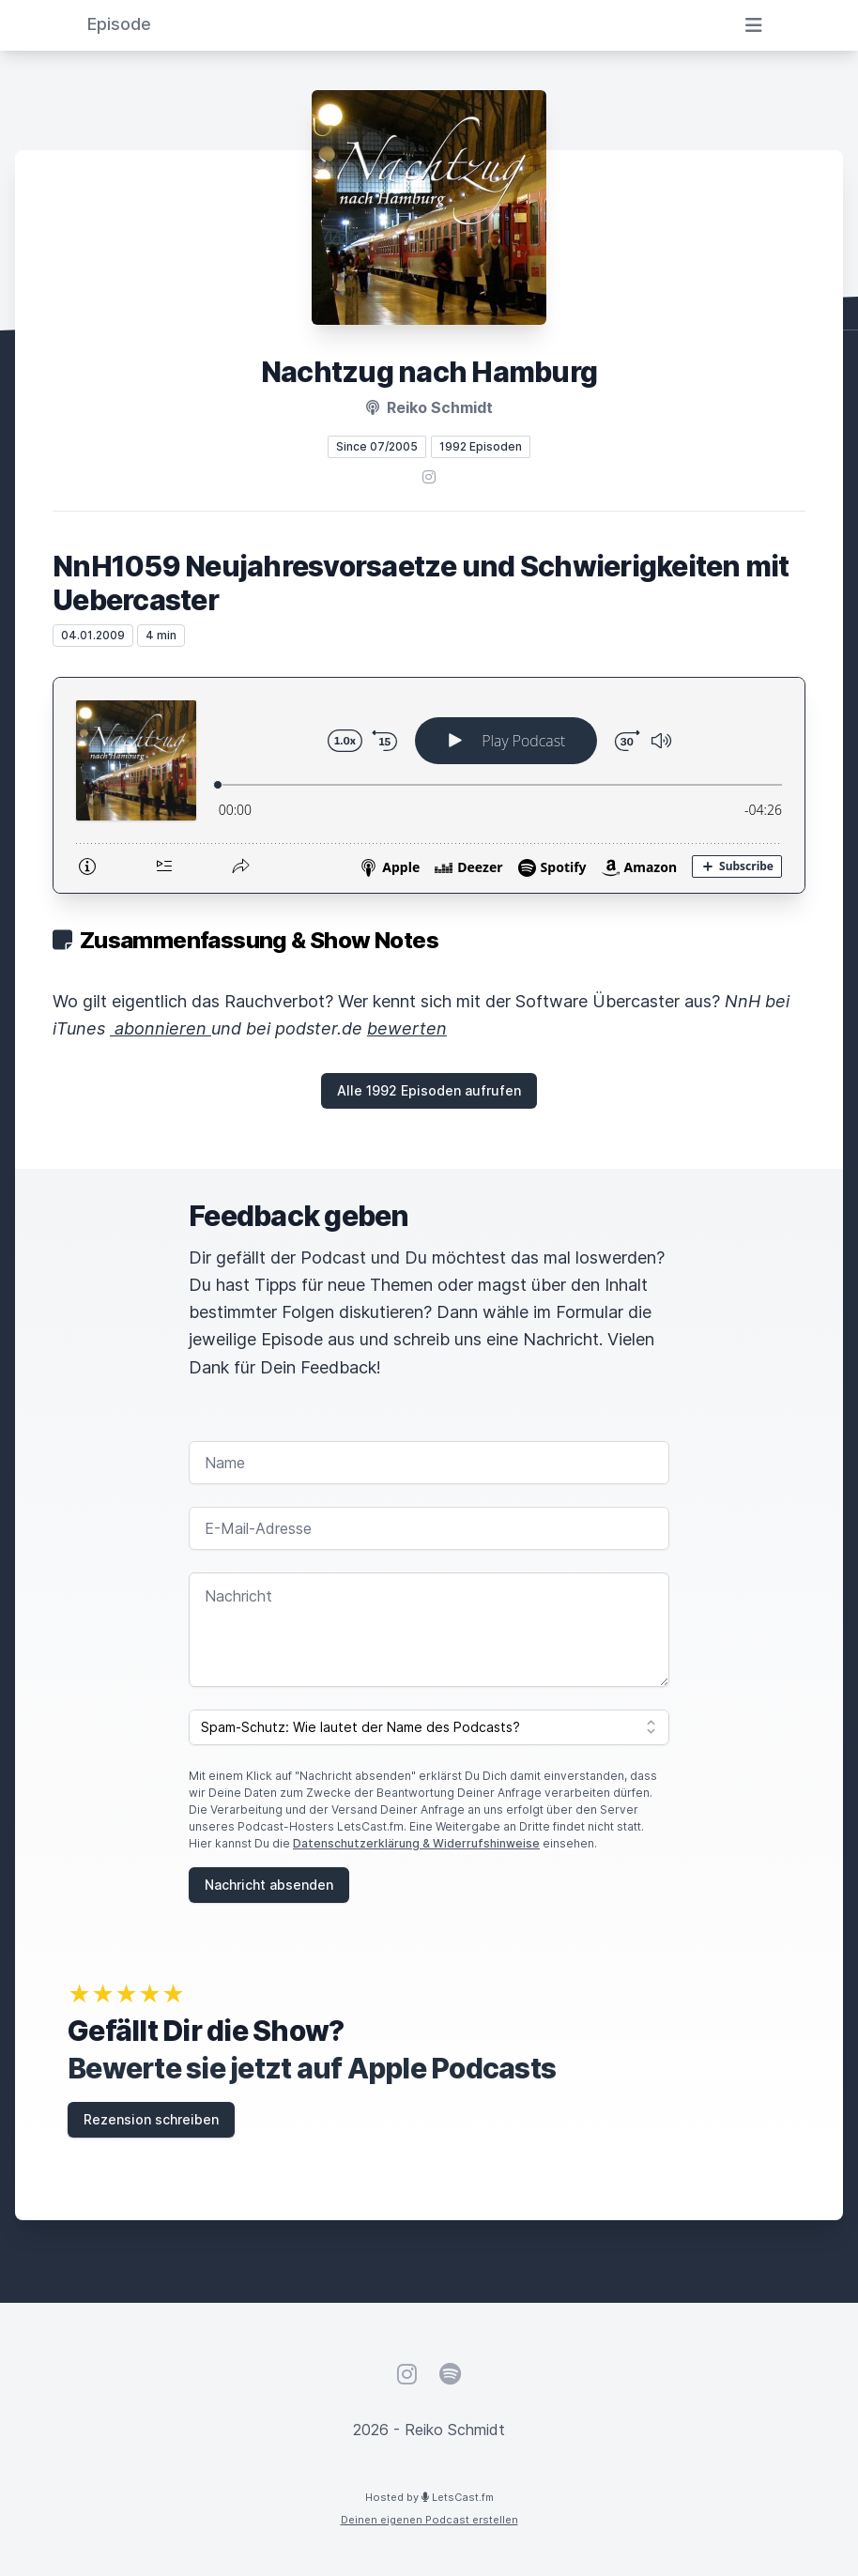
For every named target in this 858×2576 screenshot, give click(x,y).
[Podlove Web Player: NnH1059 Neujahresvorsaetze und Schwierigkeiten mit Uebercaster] (429, 785)
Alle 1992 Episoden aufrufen (429, 1090)
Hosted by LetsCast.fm (429, 2497)
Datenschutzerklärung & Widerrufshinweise (416, 1843)
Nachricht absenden (269, 1885)
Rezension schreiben (151, 2119)
